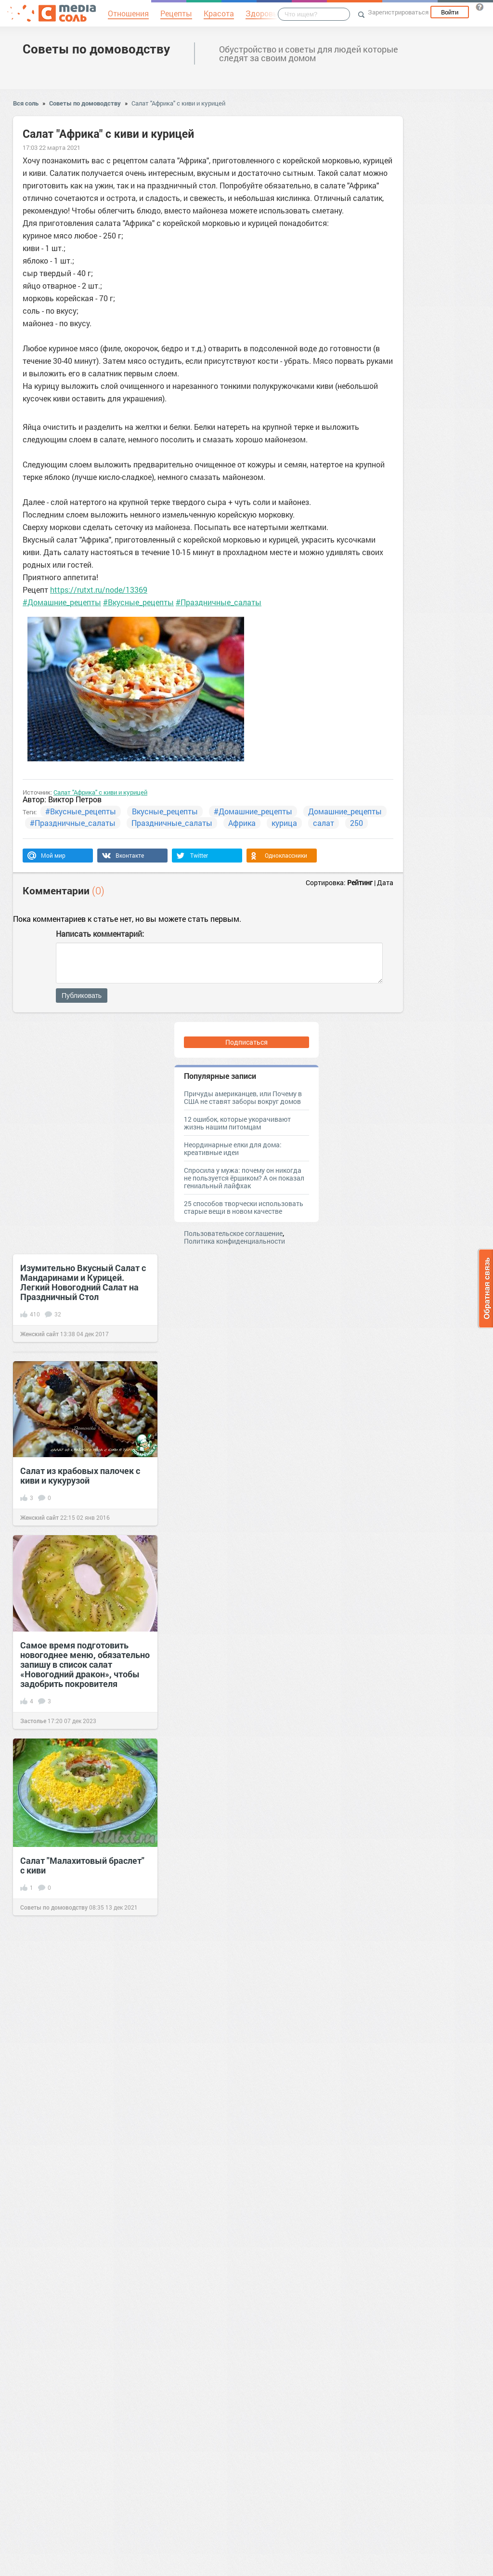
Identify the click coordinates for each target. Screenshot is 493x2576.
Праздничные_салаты (171, 823)
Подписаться (246, 1042)
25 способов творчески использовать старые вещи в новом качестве (243, 1207)
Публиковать (82, 995)
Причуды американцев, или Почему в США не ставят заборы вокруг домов (243, 1097)
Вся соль (26, 103)
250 (356, 823)
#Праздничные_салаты (218, 602)
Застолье (33, 1721)
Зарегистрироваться (398, 12)
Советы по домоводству (96, 48)
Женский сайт (39, 1334)
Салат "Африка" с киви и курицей (178, 103)
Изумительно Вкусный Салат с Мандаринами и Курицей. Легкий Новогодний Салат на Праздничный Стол (83, 1282)
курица (284, 823)
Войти (449, 12)
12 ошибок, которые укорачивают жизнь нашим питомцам (237, 1123)
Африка (242, 823)
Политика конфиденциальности (234, 1241)
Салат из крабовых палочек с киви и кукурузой (80, 1475)
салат (323, 823)
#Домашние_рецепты (62, 602)
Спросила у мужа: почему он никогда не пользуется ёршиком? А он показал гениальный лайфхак (244, 1178)
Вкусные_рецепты (165, 811)
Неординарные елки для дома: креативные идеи (233, 1148)
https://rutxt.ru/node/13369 (98, 589)
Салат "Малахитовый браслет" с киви (82, 1865)
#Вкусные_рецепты (138, 602)
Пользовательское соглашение (233, 1233)
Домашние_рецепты (345, 811)
